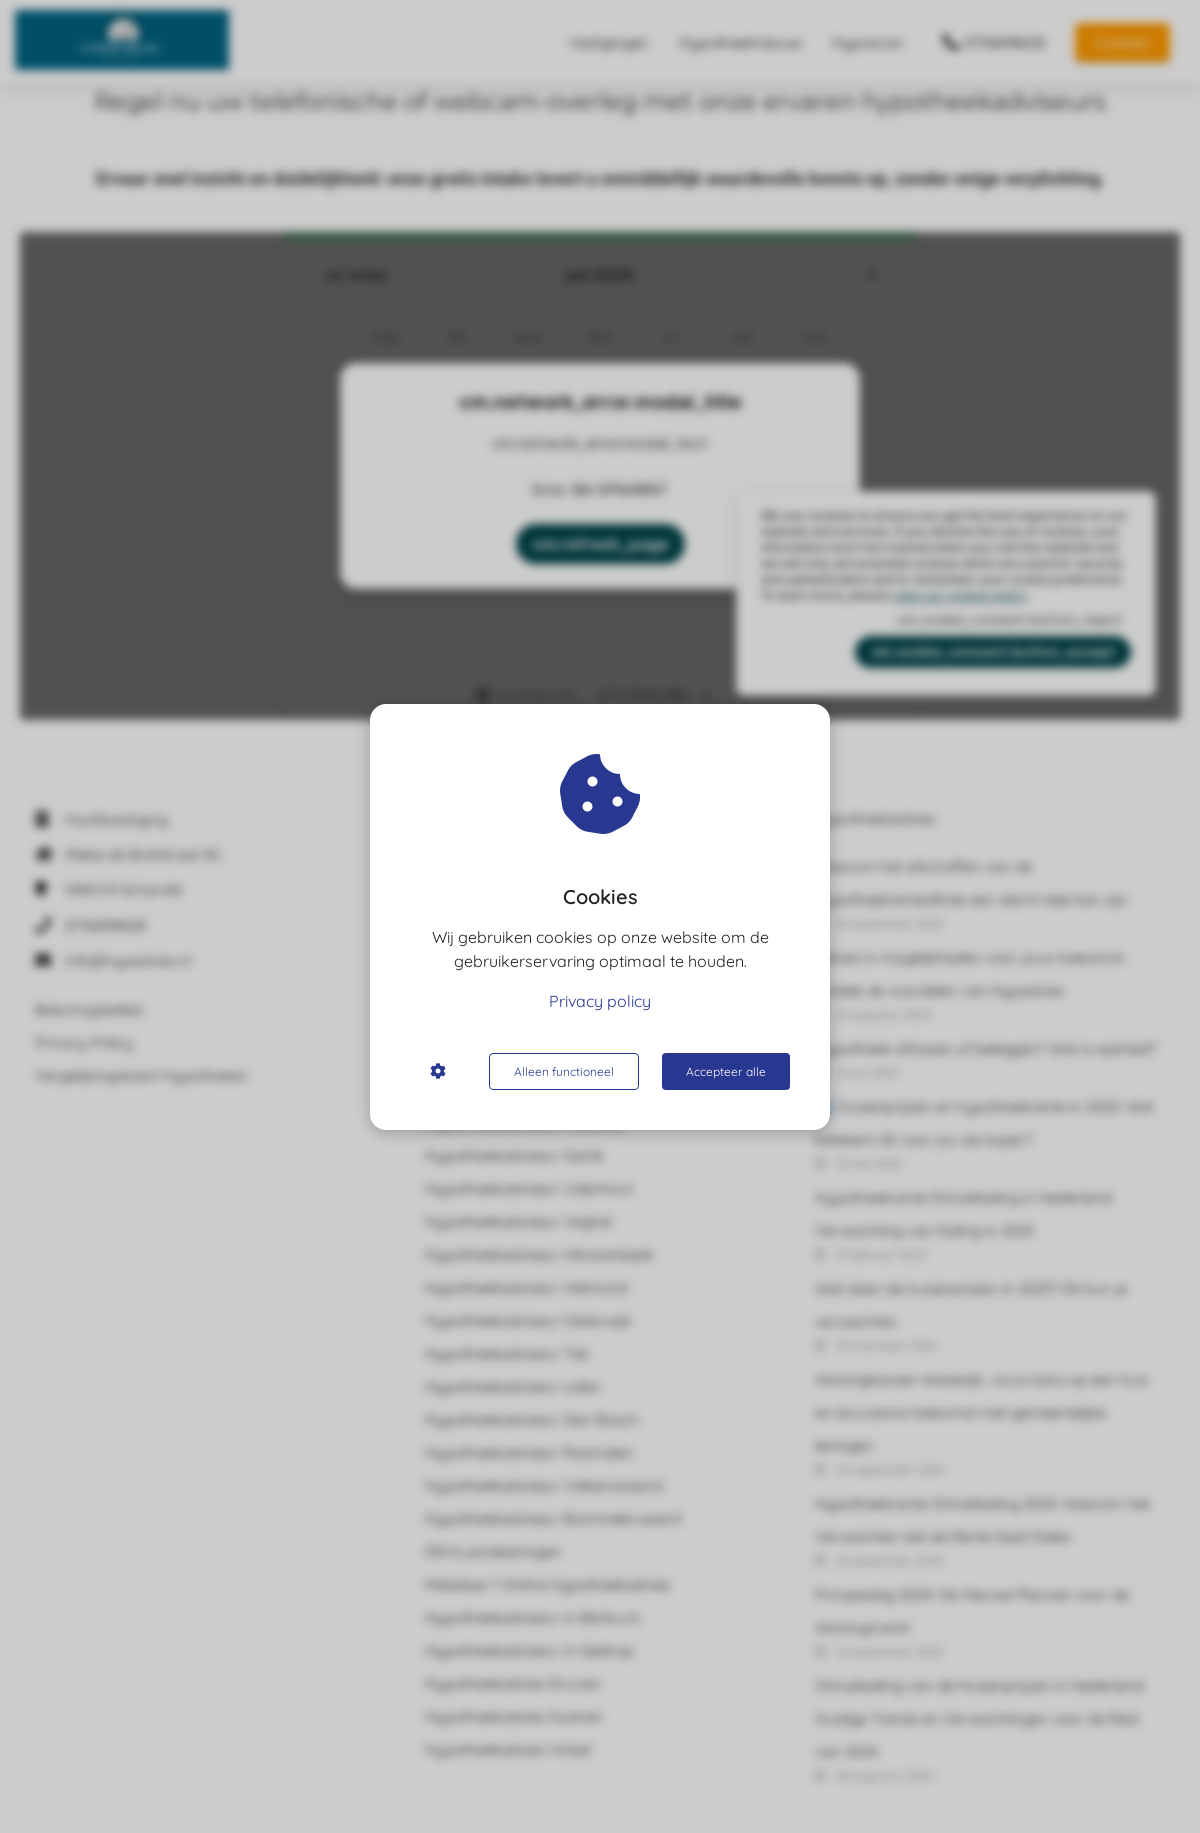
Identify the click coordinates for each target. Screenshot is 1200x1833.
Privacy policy (600, 1001)
